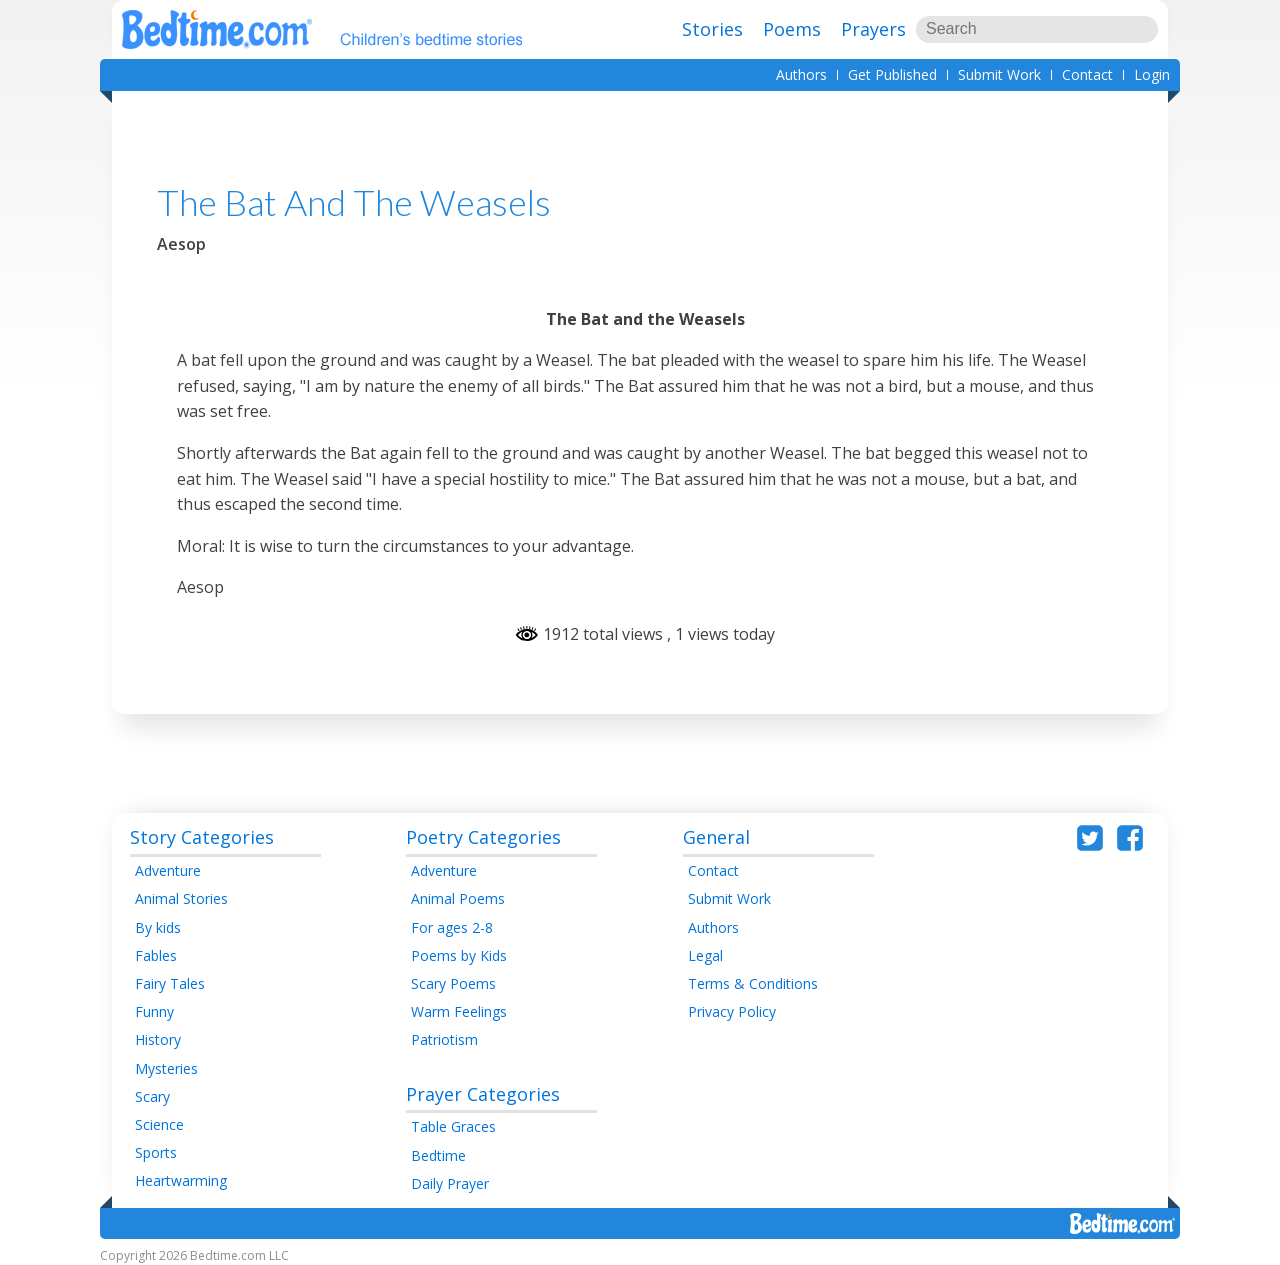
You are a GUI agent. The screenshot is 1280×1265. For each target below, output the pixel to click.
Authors (801, 74)
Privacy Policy (732, 1011)
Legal (705, 955)
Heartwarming (181, 1180)
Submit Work (999, 74)
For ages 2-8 (452, 927)
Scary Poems (453, 983)
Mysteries (166, 1068)
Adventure (168, 870)
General (716, 837)
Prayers (873, 29)
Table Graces (453, 1126)
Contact (1087, 74)
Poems (792, 29)
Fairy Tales (170, 983)
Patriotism (444, 1039)
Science (159, 1124)
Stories (712, 29)
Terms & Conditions (753, 983)
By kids (158, 927)
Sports (156, 1152)
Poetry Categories (483, 837)
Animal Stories (181, 898)
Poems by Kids (459, 955)
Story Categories (202, 837)
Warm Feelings (459, 1011)
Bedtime (438, 1155)
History (158, 1039)
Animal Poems (458, 898)
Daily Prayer (450, 1183)
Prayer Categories (483, 1094)
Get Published (892, 74)
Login (1152, 74)
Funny (154, 1011)
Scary (152, 1096)
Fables (156, 955)
